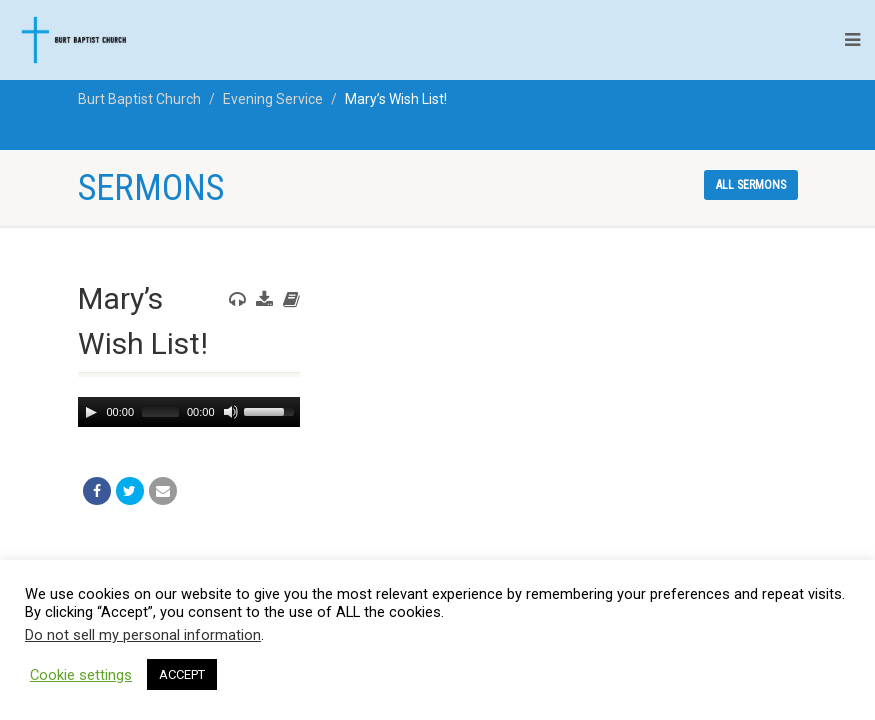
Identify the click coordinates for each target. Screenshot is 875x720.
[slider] (160, 412)
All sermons (751, 185)
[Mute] (229, 412)
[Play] (91, 412)
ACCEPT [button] (182, 674)
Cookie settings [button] (81, 675)
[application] (189, 412)
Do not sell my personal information (143, 635)
